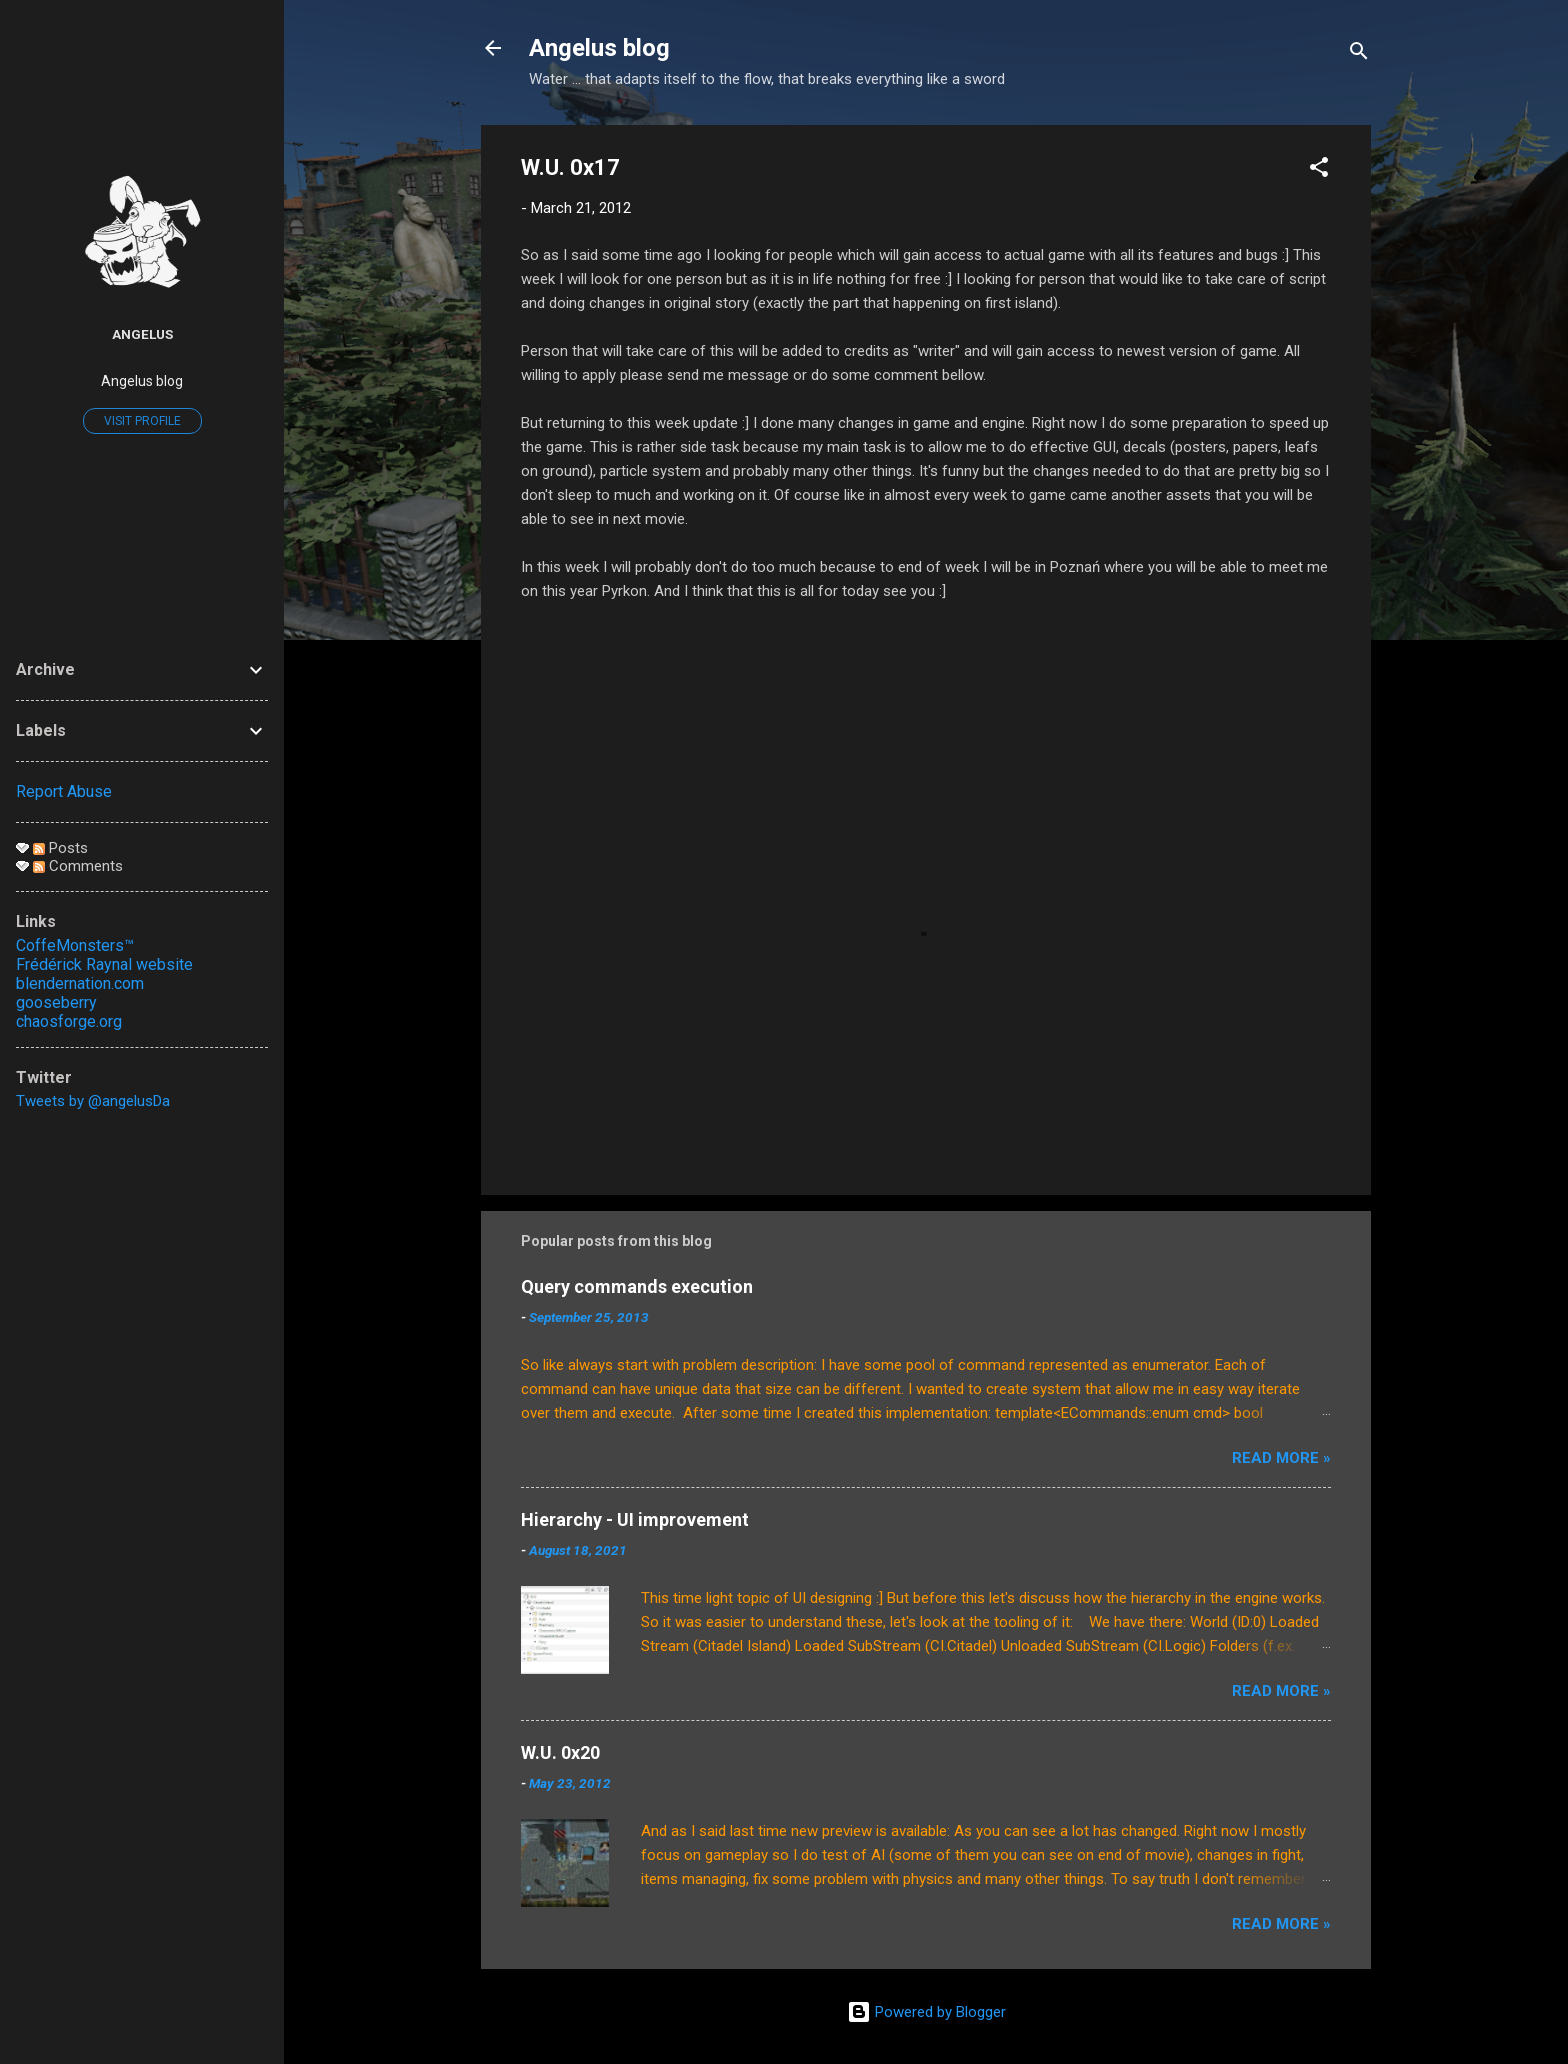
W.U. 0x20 (560, 1752)
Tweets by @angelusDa (93, 1101)
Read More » (1281, 1458)
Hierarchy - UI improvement (635, 1519)
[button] (1319, 170)
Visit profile (142, 421)
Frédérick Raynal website (104, 964)
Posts (60, 848)
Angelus (142, 334)
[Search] (1359, 54)
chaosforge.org (69, 1021)
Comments (78, 866)
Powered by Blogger (926, 2012)
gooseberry (56, 1002)
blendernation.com (80, 983)
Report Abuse (64, 791)
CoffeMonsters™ (75, 945)
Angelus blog (599, 48)
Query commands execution (637, 1286)
